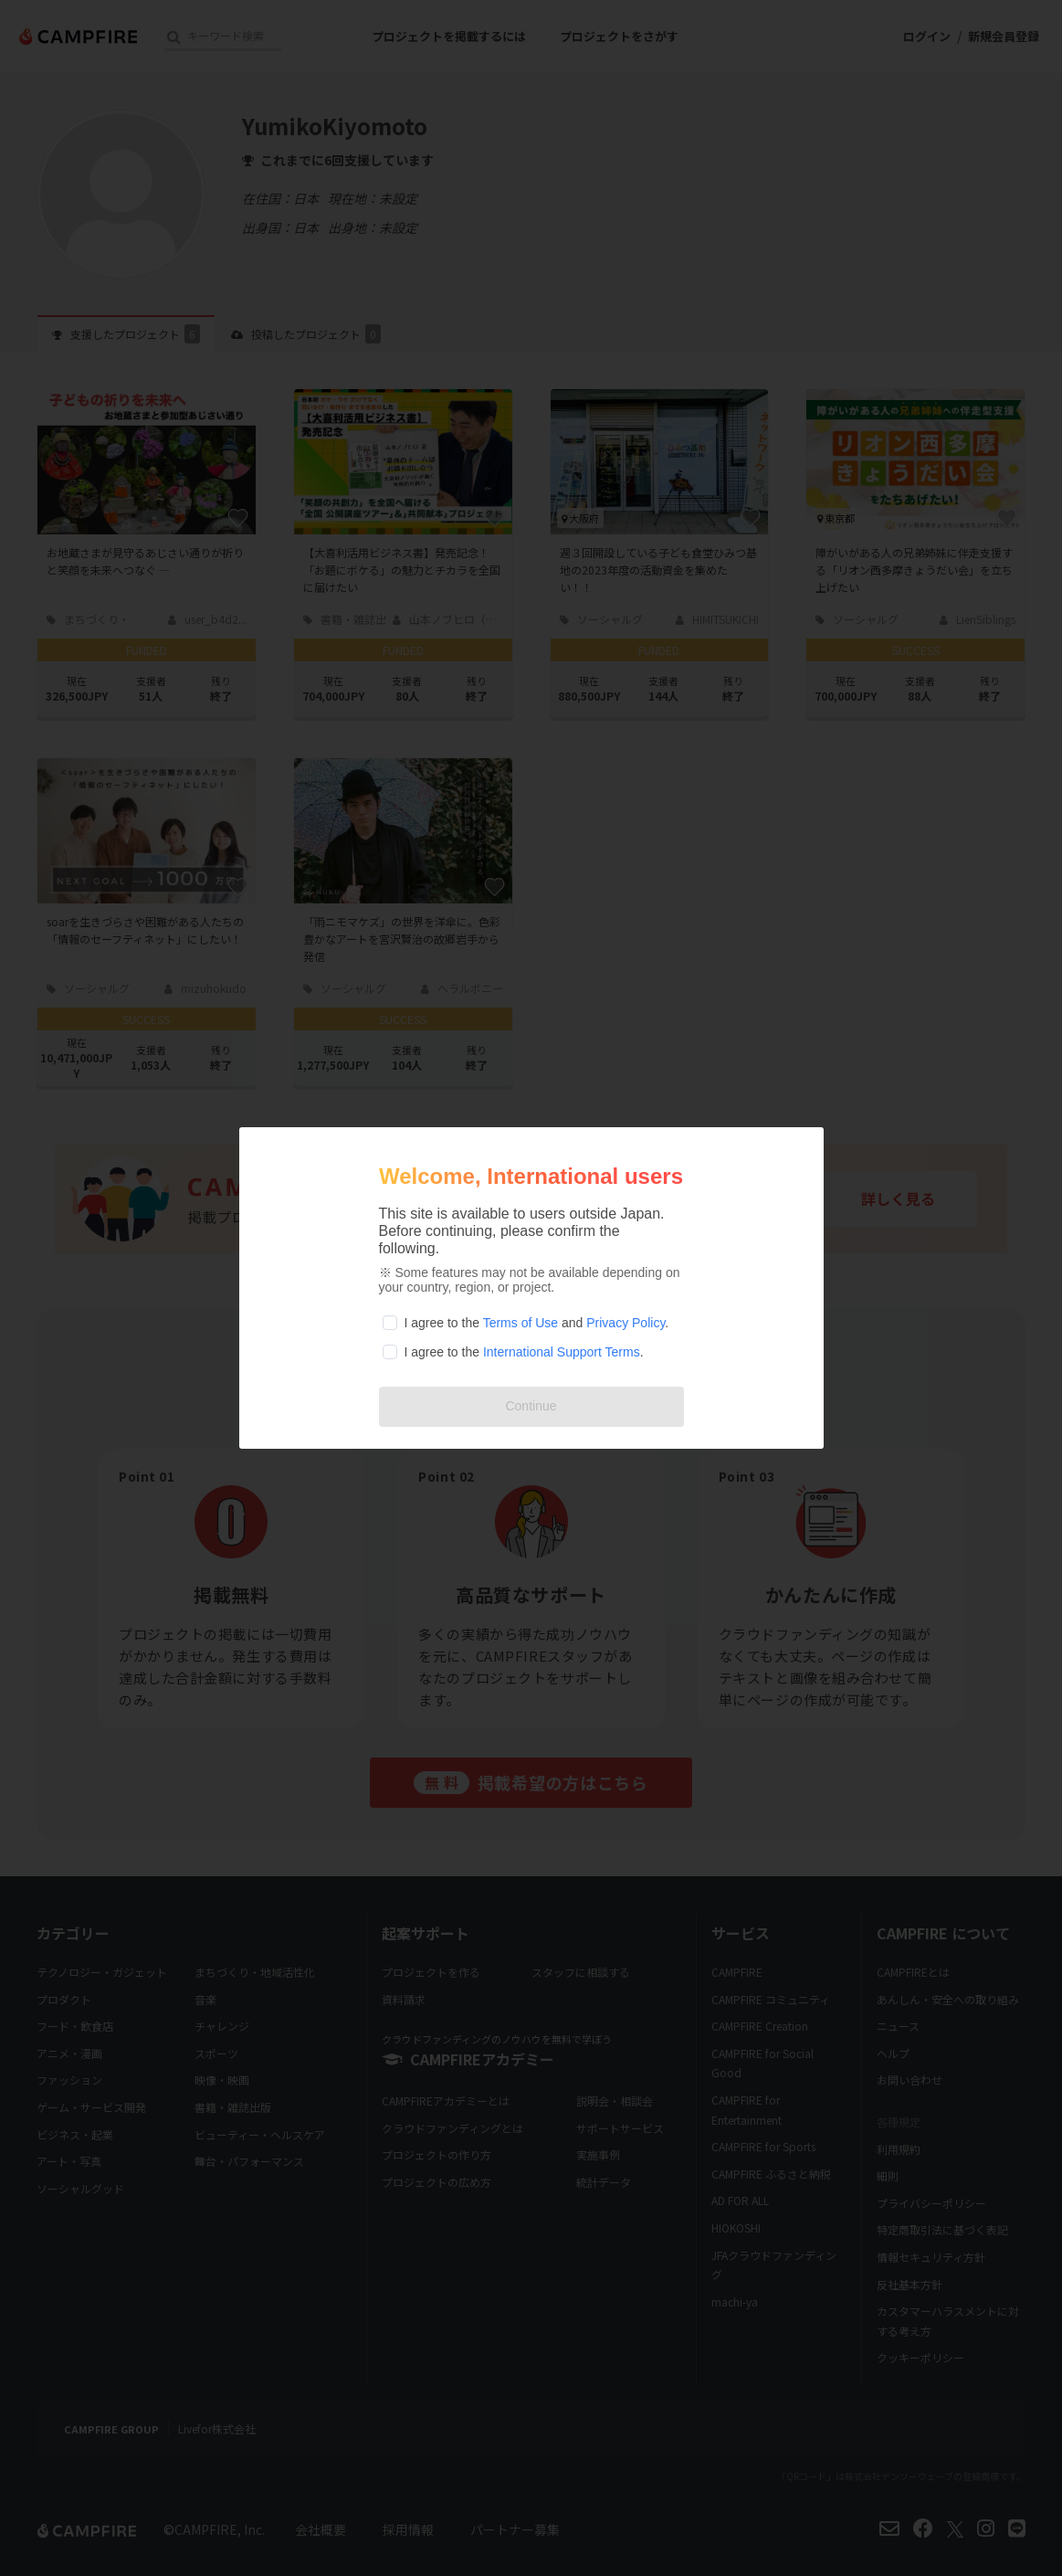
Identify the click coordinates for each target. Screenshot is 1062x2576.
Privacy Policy (625, 1322)
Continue (530, 1406)
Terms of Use (520, 1322)
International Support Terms (561, 1352)
